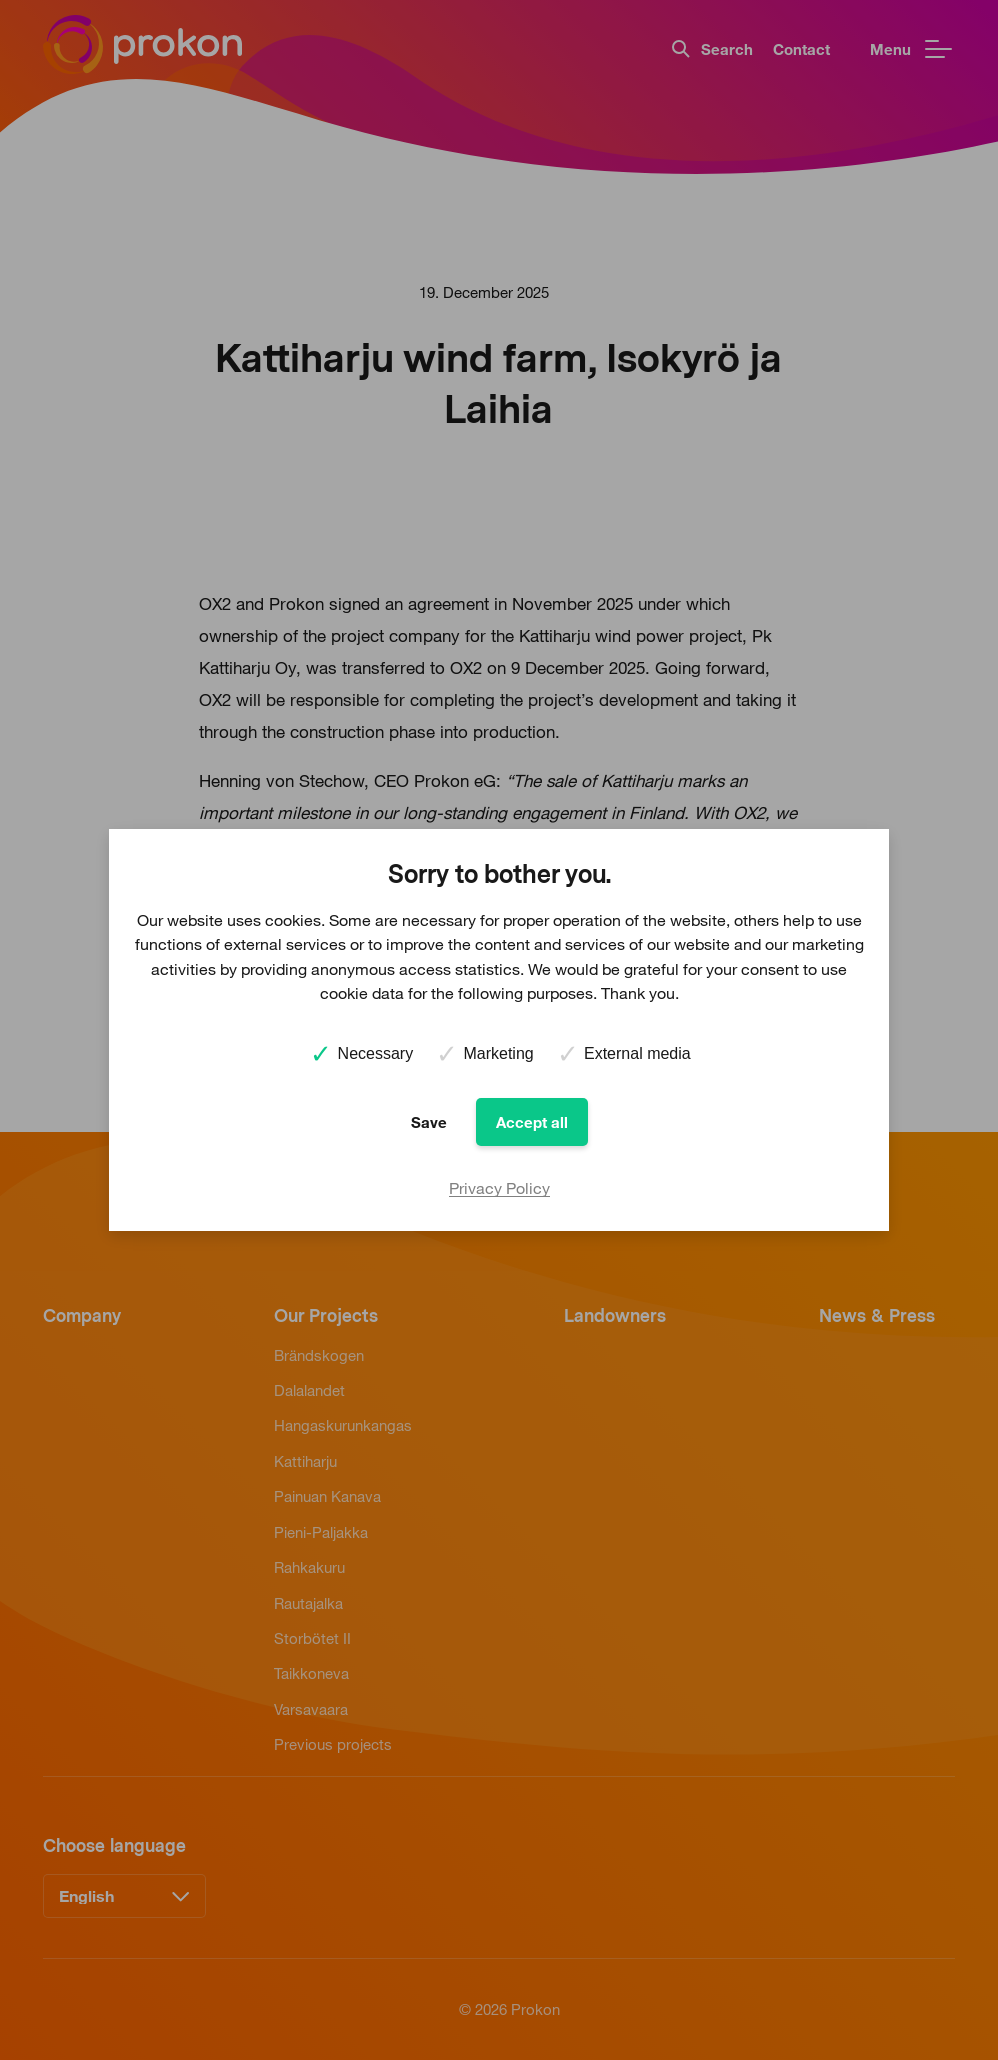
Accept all (532, 1122)
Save (429, 1122)
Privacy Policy (499, 1188)
